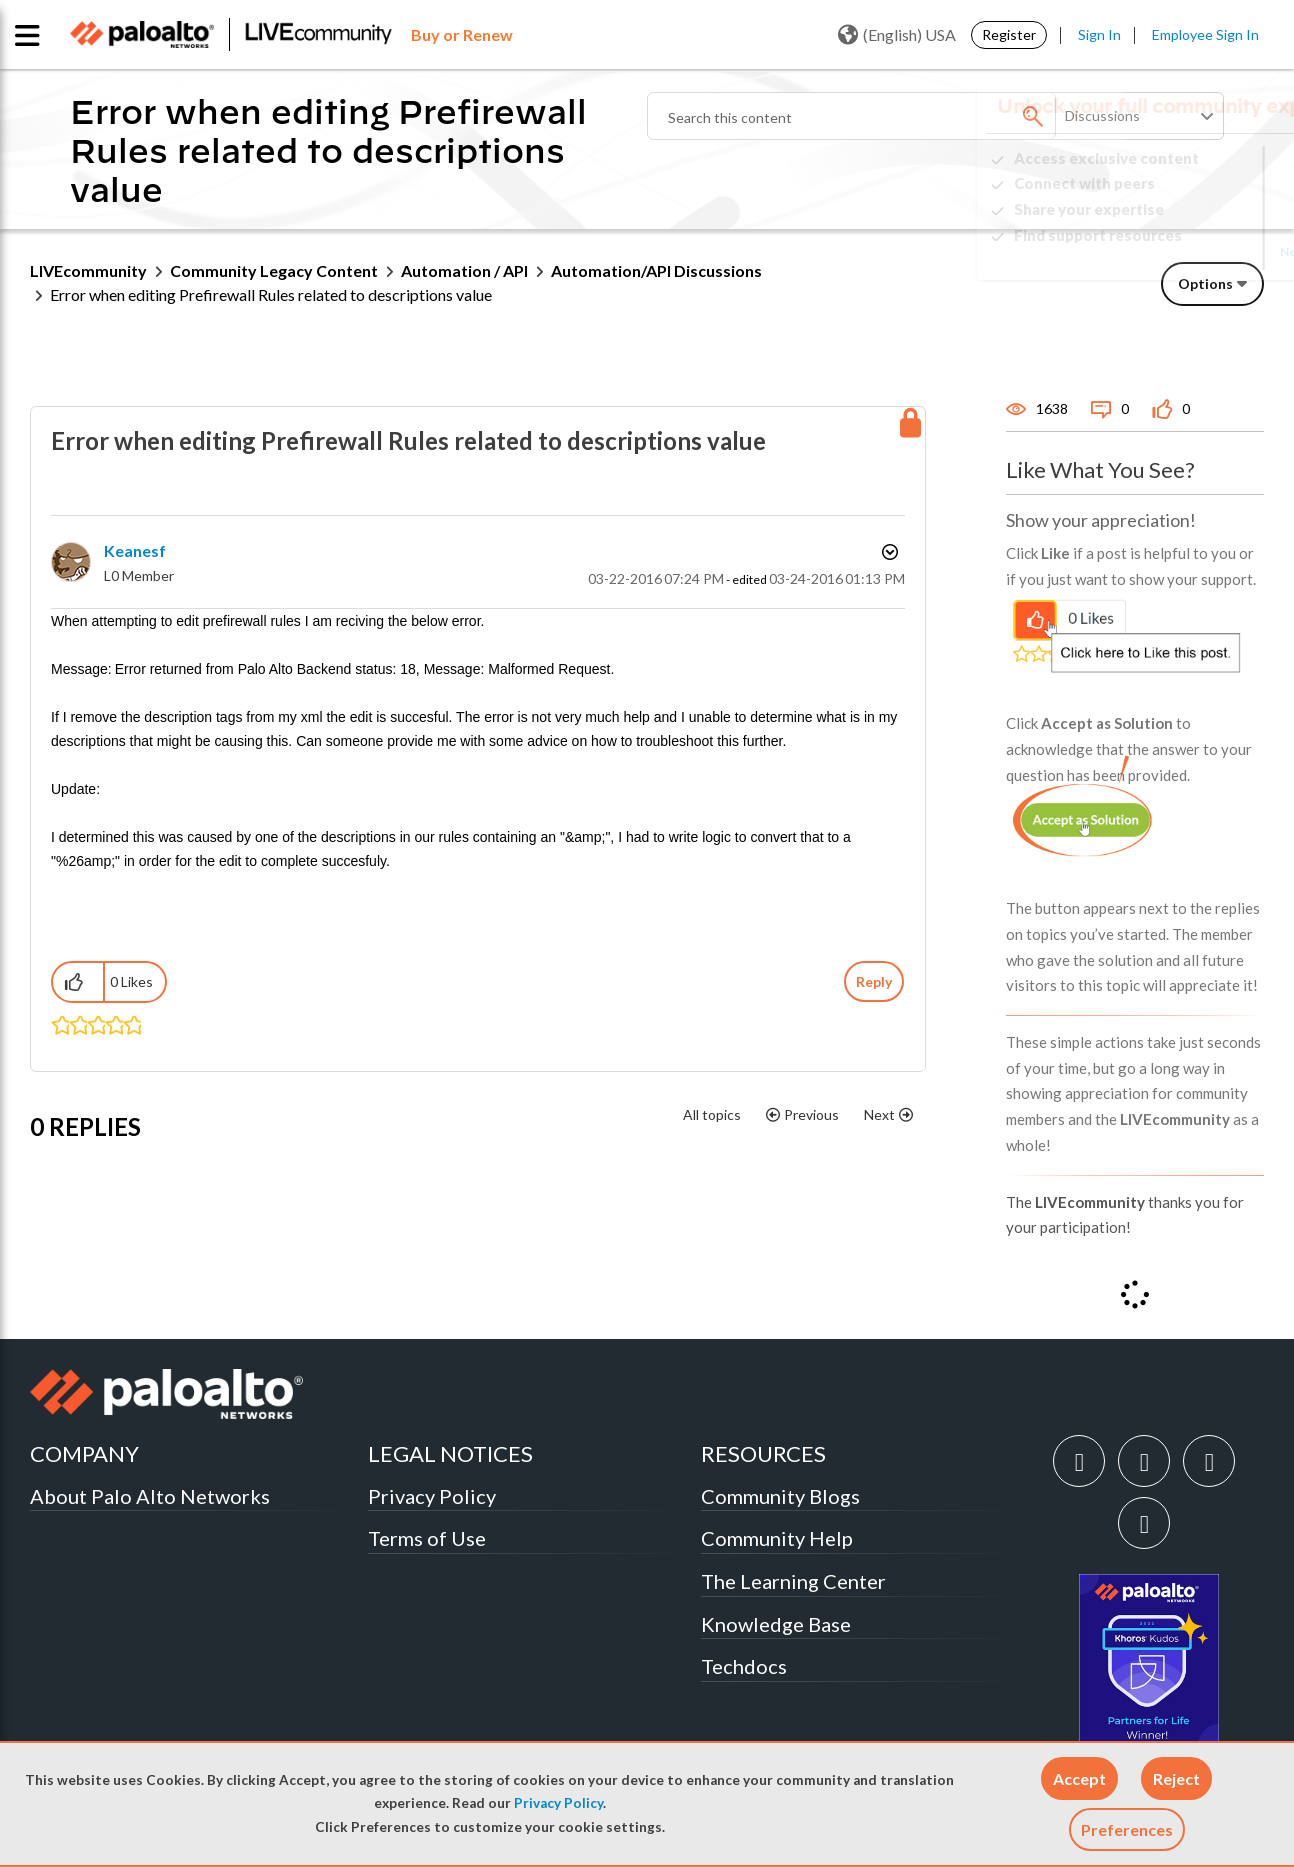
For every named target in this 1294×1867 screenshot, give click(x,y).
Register (1009, 34)
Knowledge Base (776, 1624)
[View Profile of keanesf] (135, 550)
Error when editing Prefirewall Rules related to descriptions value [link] (271, 294)
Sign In (1099, 34)
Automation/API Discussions (656, 270)
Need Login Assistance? (1174, 251)
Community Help (777, 1538)
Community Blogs (780, 1496)
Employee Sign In (1205, 34)
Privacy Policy (558, 1803)
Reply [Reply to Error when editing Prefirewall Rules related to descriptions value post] (874, 981)
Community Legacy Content (274, 270)
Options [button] (1205, 283)
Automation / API (464, 270)
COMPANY (84, 1453)
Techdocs (744, 1666)
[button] (1079, 1778)
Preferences (1127, 1829)
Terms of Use (427, 1538)
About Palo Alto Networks (150, 1496)
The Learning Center (793, 1581)
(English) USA (897, 35)
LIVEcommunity (88, 270)
